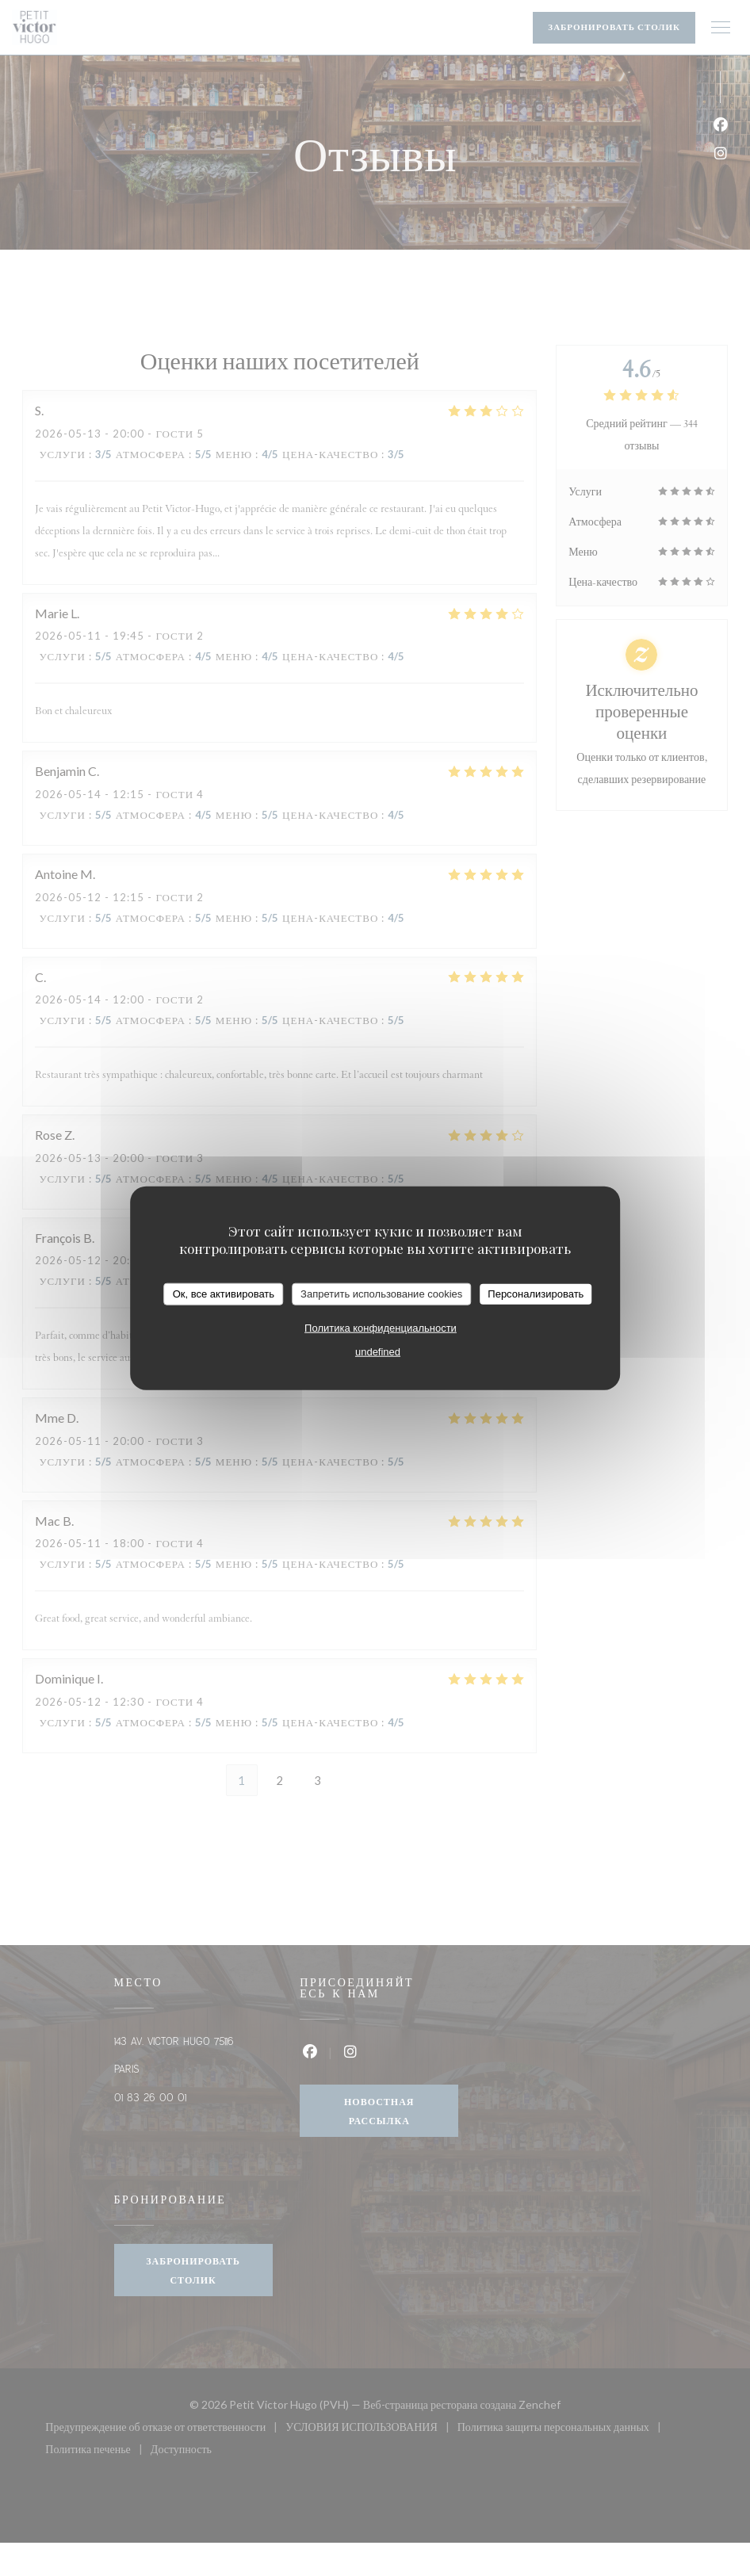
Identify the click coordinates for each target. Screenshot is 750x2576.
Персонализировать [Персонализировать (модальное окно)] (536, 1294)
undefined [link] (377, 1351)
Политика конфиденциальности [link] (380, 1327)
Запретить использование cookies (381, 1294)
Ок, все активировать (223, 1294)
